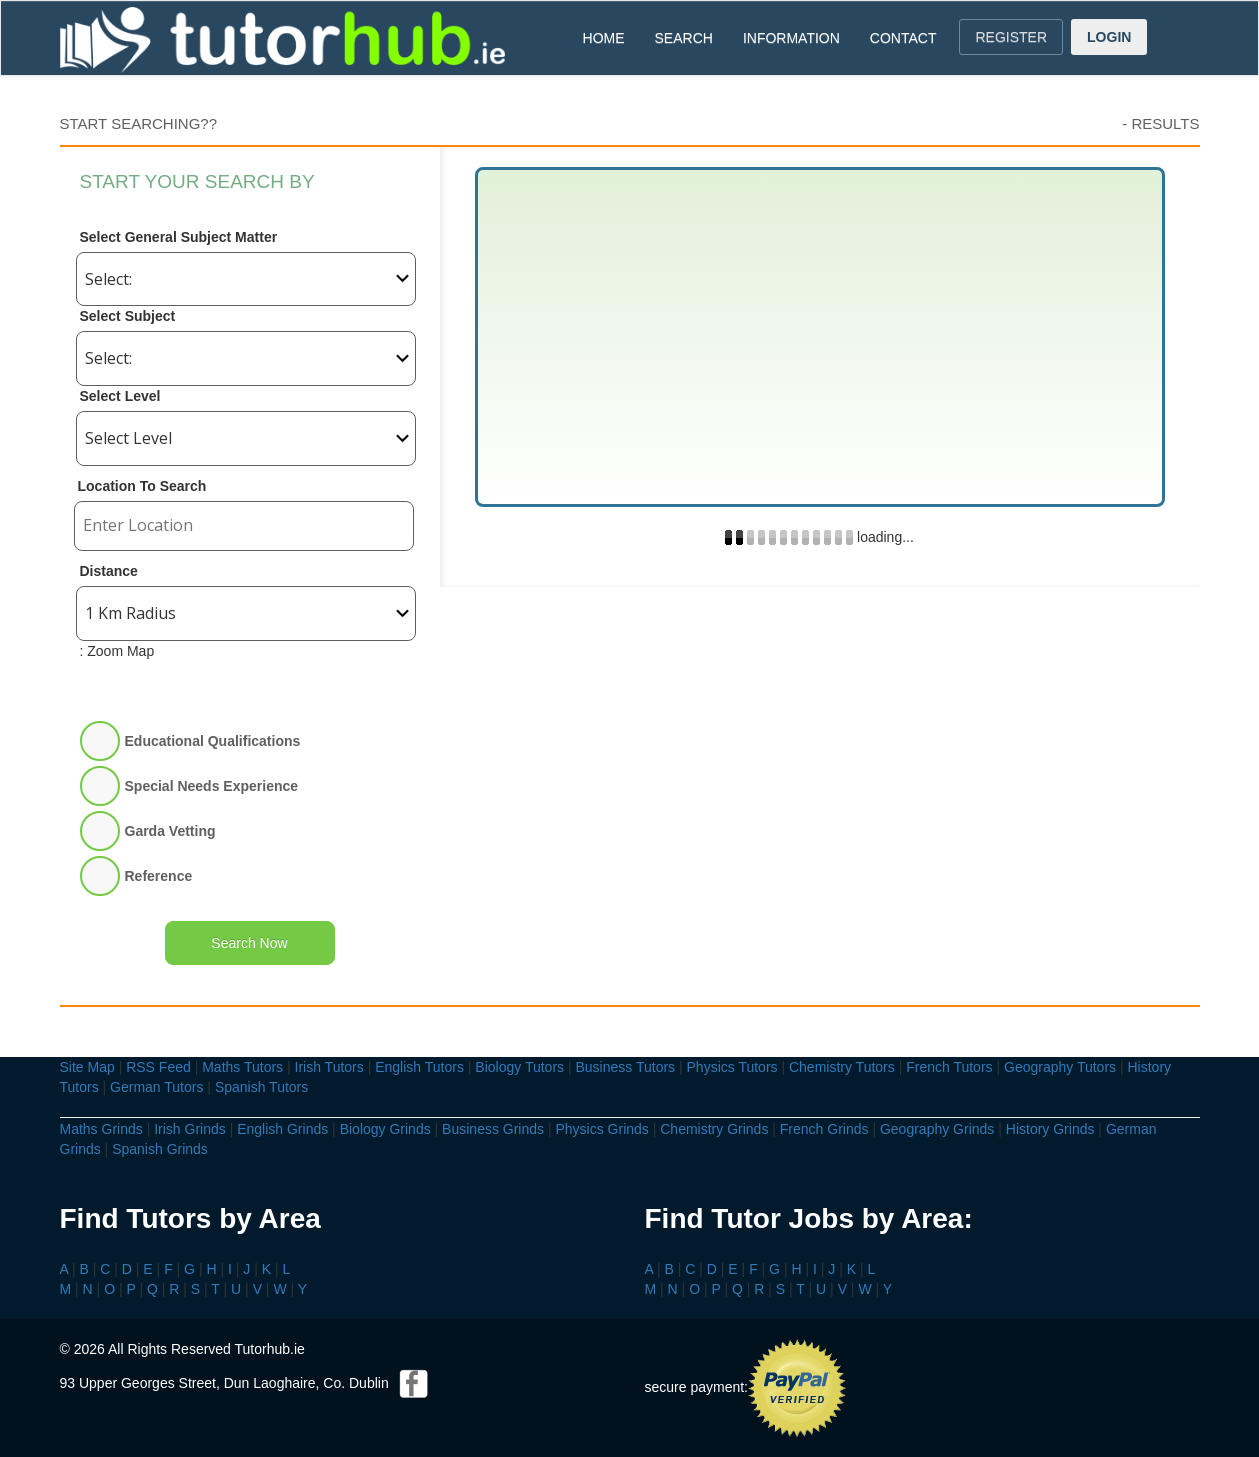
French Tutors (949, 1067)
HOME (604, 38)
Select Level (120, 396)
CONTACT (903, 38)
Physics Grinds (601, 1129)
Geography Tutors (1060, 1067)
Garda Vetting (170, 831)
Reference (159, 876)
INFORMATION (791, 38)
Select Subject (128, 316)
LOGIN (1109, 37)
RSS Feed (158, 1067)
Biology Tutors (519, 1067)
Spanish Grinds (160, 1149)
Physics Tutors (732, 1067)
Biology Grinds (385, 1129)
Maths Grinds (101, 1129)
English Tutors (419, 1067)
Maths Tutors (242, 1067)
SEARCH (684, 38)
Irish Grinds (190, 1129)
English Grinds (282, 1129)
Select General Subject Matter (179, 237)
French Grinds (824, 1129)
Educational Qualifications (213, 741)
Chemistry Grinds (714, 1129)
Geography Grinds (937, 1129)
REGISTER (1011, 37)
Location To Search (142, 486)
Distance (109, 571)
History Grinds (1050, 1129)
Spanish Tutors (261, 1087)
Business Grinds (493, 1129)
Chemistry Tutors (842, 1067)
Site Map (87, 1067)
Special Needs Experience (212, 786)
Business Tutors (625, 1067)
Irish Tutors (329, 1067)
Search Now (249, 943)
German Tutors (156, 1087)
